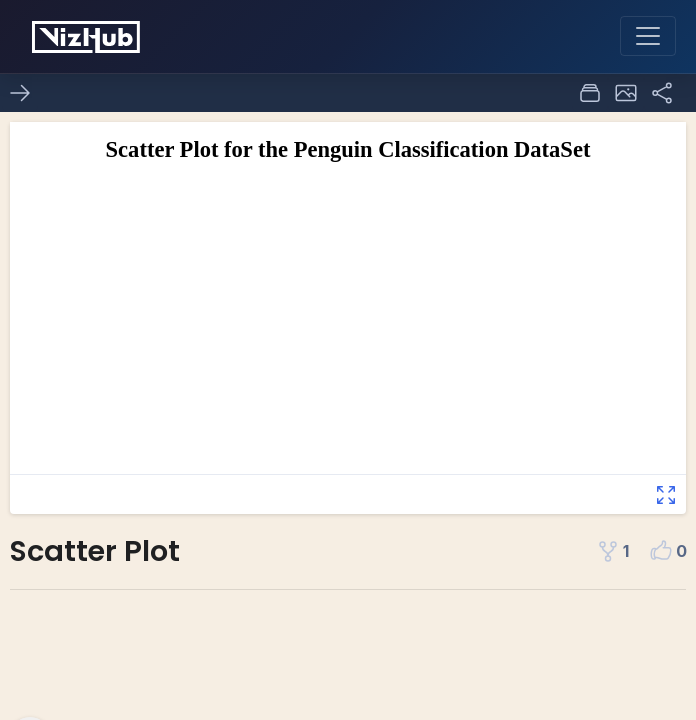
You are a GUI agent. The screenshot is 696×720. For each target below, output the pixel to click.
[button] (626, 93)
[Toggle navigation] (648, 36)
